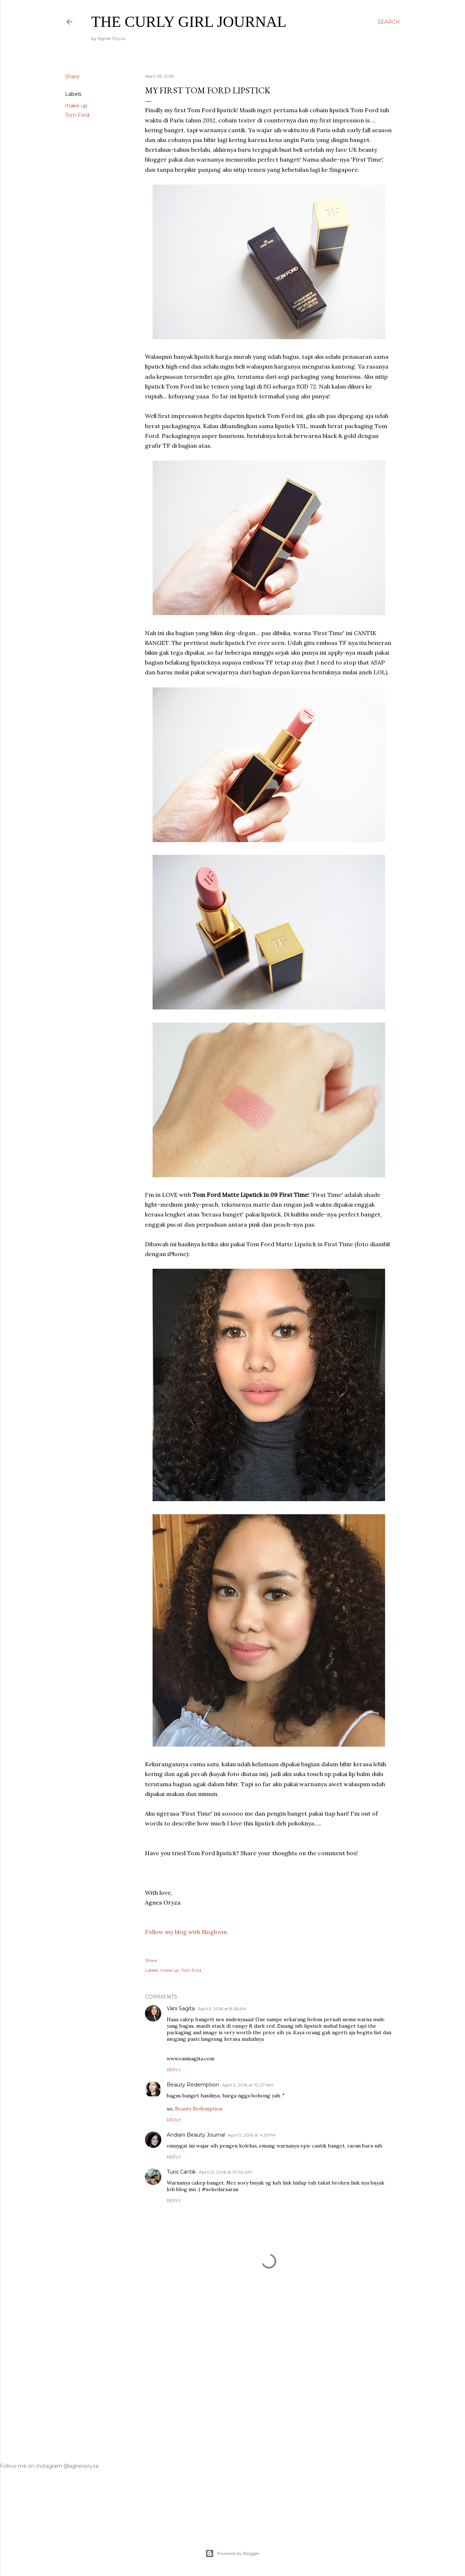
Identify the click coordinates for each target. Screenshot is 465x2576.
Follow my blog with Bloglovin (186, 1931)
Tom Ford (77, 115)
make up (76, 105)
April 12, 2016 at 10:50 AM (225, 2172)
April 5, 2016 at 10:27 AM (247, 2085)
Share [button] (72, 76)
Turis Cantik (181, 2172)
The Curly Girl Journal (189, 21)
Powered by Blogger (232, 2553)
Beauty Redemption (193, 2084)
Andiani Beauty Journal (196, 2135)
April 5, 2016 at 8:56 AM (222, 2008)
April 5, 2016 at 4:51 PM (251, 2135)
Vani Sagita (181, 2008)
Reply (174, 2069)
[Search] (388, 22)
